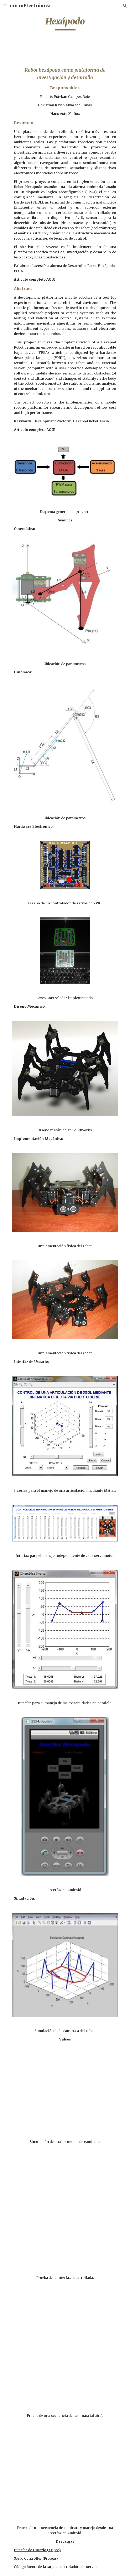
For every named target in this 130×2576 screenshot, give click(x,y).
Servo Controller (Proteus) (36, 2558)
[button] (5, 5)
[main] (65, 23)
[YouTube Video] (65, 2091)
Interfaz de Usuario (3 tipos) (37, 2550)
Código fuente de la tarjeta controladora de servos (55, 2567)
